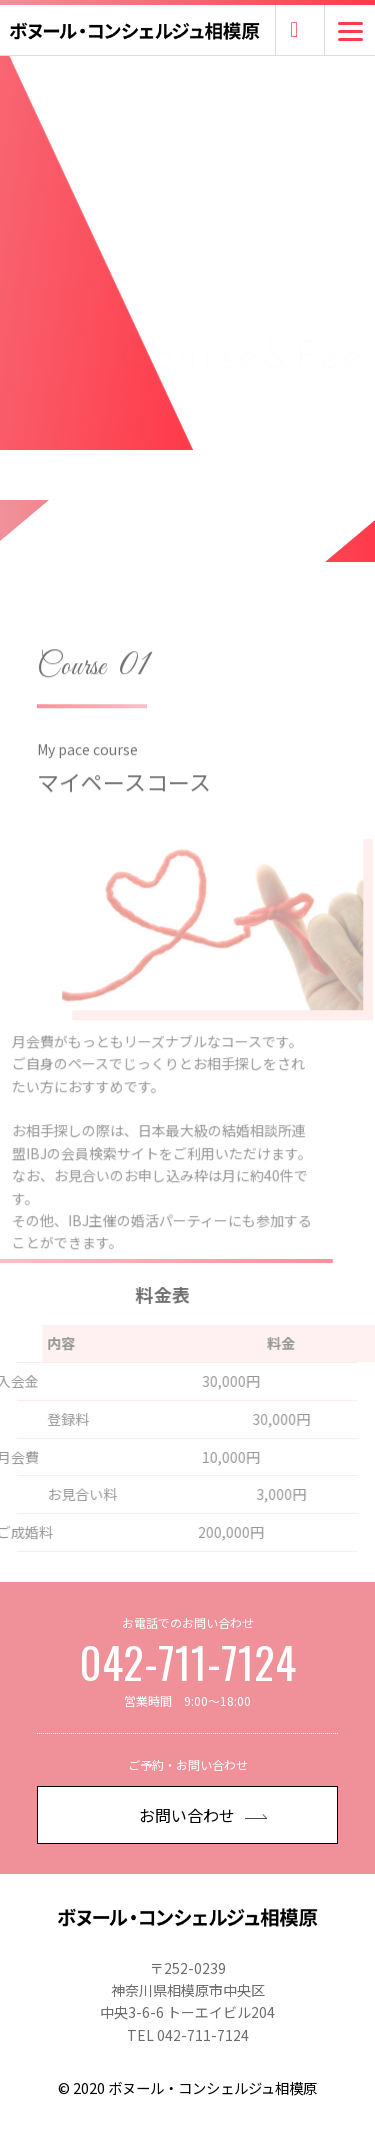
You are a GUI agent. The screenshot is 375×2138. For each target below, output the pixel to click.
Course (71, 687)
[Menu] (350, 30)
